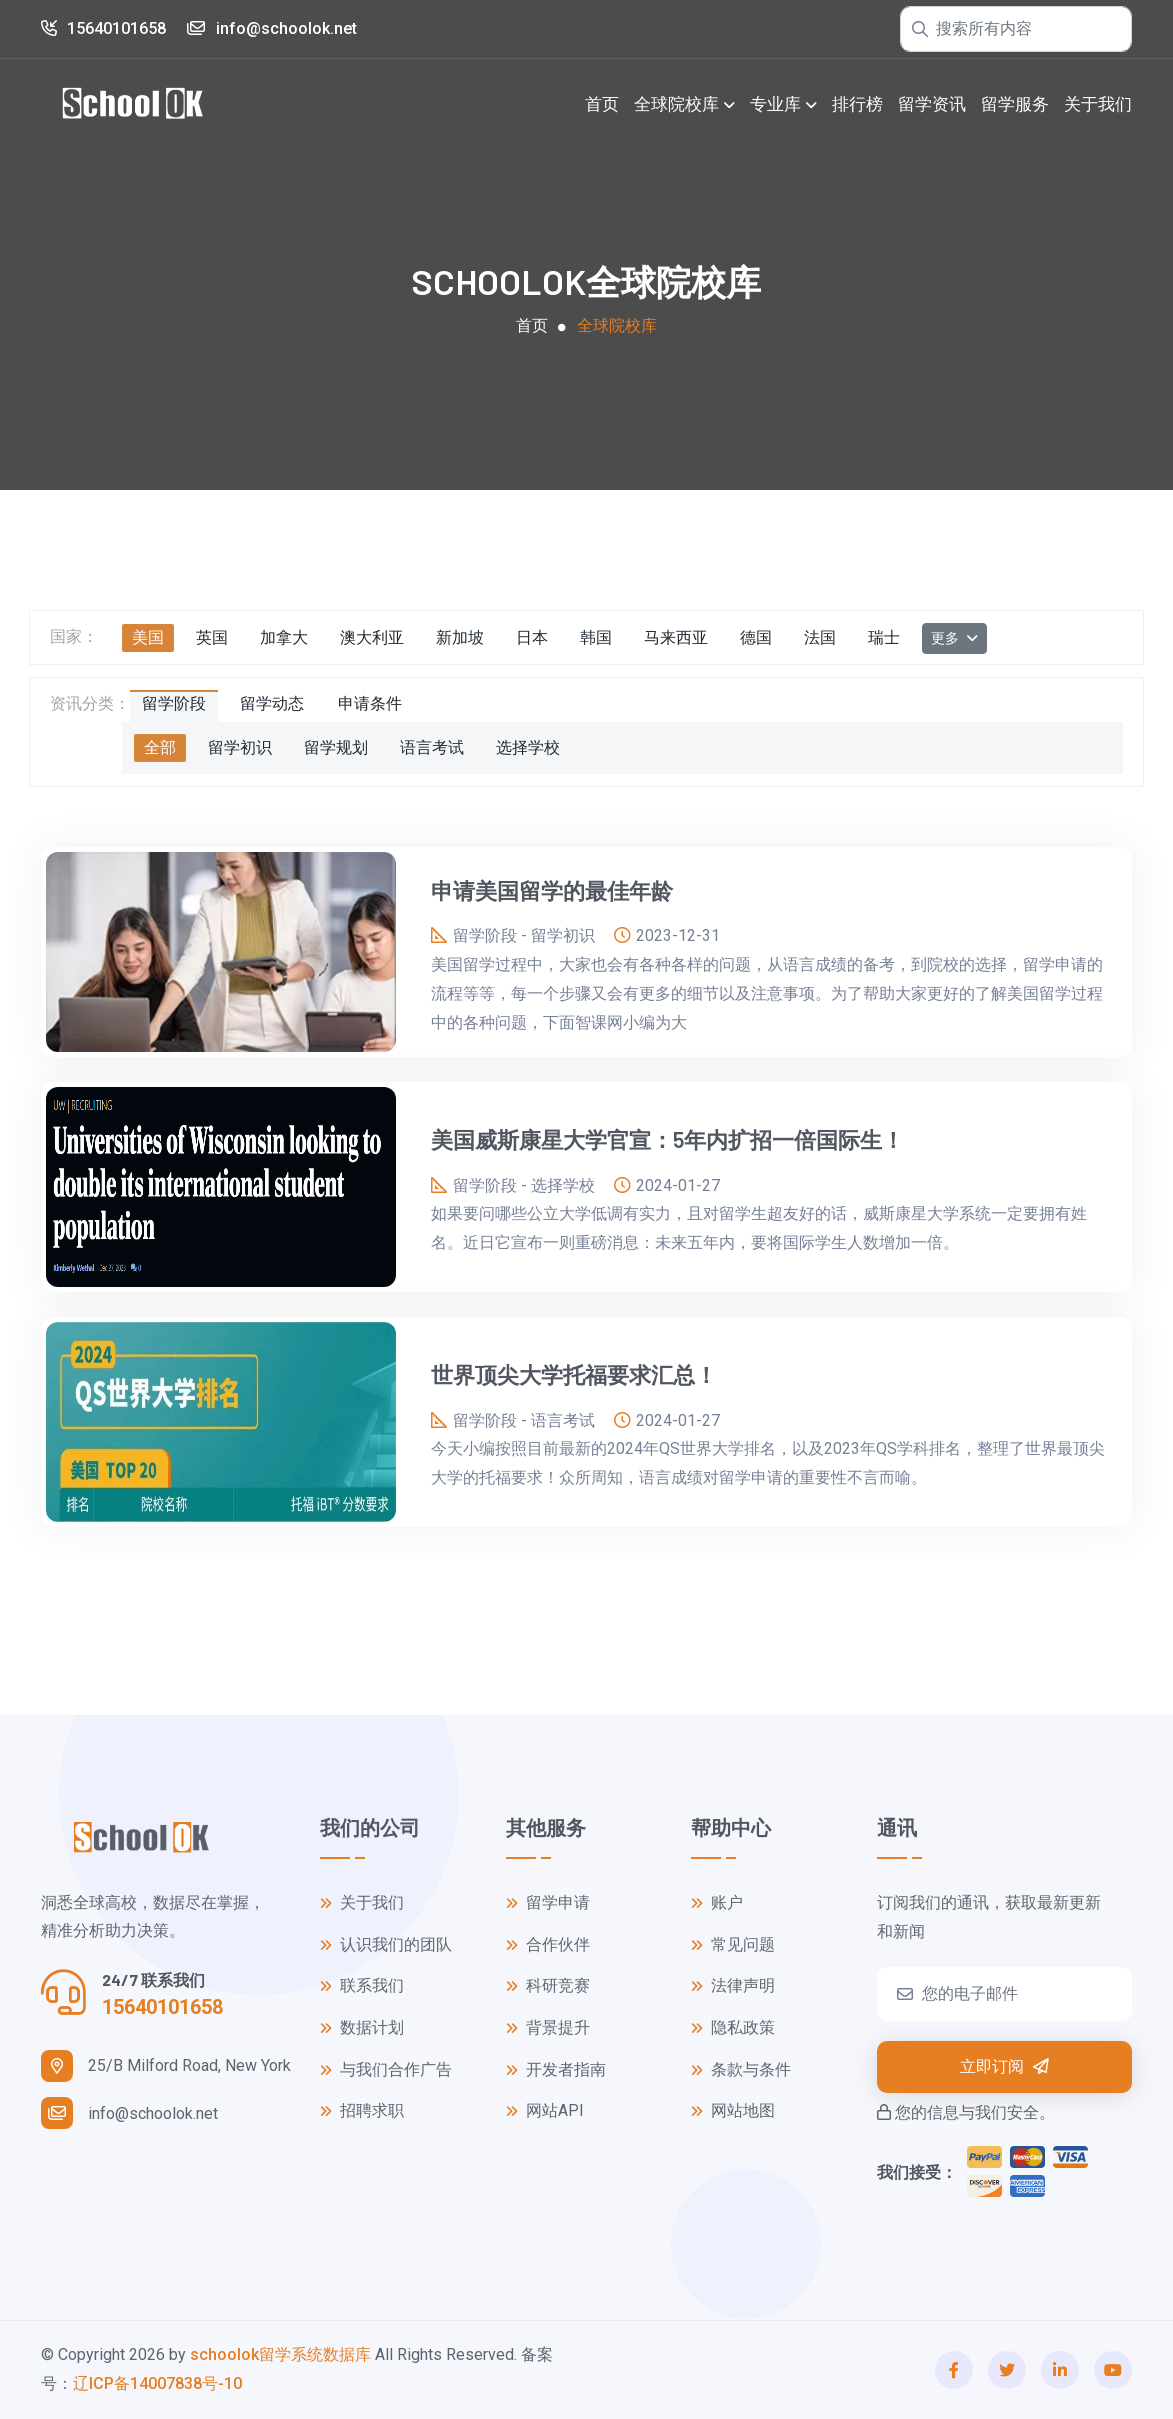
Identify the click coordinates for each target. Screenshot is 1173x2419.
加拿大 (284, 637)
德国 (756, 637)
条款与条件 (741, 2070)
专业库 (775, 104)
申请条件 (370, 703)
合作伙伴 (548, 1945)
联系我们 (362, 1986)
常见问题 (733, 1945)
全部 (160, 747)
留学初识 (240, 747)
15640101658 (103, 28)
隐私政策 (733, 2028)
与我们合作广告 (386, 2070)
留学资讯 (932, 104)
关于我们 (1098, 104)
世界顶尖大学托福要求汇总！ (574, 1374)
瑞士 (884, 637)
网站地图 (733, 2111)
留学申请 (548, 1903)
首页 (602, 104)
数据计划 (362, 2028)
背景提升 (548, 2028)
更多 (946, 638)
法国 (820, 637)
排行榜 (857, 104)
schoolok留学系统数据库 (280, 2354)
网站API (545, 2111)
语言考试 (432, 747)
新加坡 (460, 637)
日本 (532, 637)
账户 (717, 1903)
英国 (212, 637)
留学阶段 (174, 703)
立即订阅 (1004, 2066)
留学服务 (1015, 104)
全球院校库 (676, 104)
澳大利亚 (372, 637)
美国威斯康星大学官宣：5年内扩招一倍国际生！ (667, 1139)
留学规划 (336, 747)
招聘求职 (362, 2111)
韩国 (596, 637)
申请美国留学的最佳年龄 (552, 890)
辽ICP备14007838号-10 (157, 2383)
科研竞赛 (548, 1986)
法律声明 (733, 1986)
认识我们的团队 (386, 1945)
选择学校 (528, 747)
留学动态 (272, 703)
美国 (148, 637)
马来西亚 (676, 637)
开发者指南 (556, 2070)
